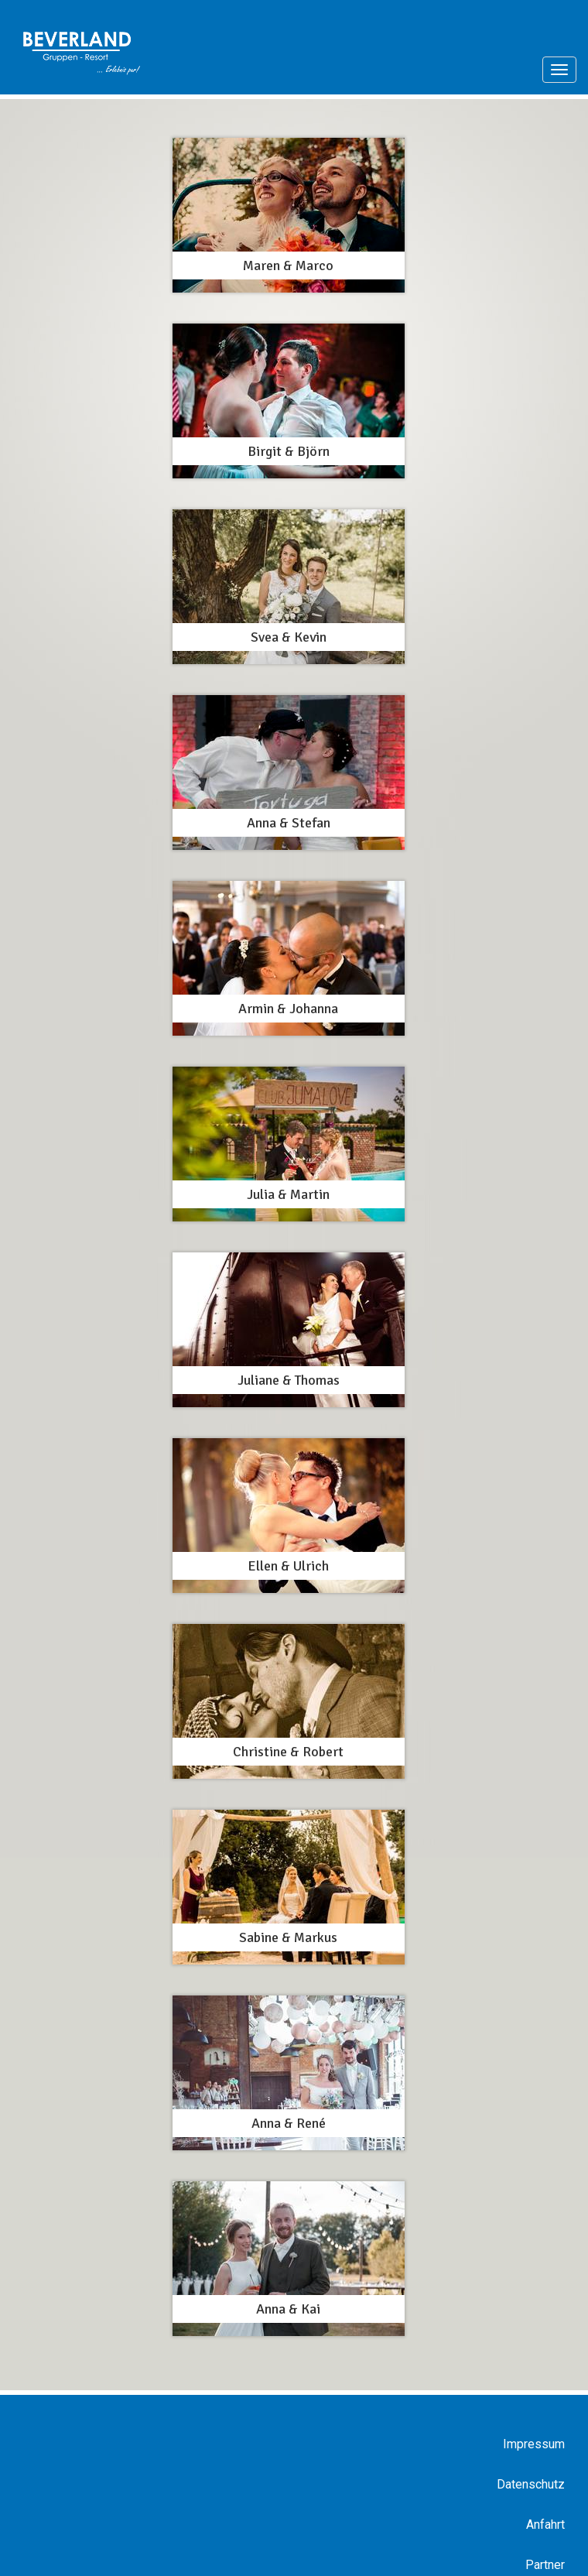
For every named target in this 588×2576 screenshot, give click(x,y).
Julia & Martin (288, 1194)
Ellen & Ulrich (288, 1565)
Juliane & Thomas (289, 1380)
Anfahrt (545, 2524)
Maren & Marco (288, 265)
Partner (545, 2564)
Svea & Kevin (288, 637)
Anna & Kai (288, 2308)
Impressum (534, 2444)
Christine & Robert (288, 1751)
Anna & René (288, 2123)
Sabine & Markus (288, 1937)
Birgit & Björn (289, 451)
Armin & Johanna (288, 1008)
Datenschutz (531, 2484)
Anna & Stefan (288, 822)
